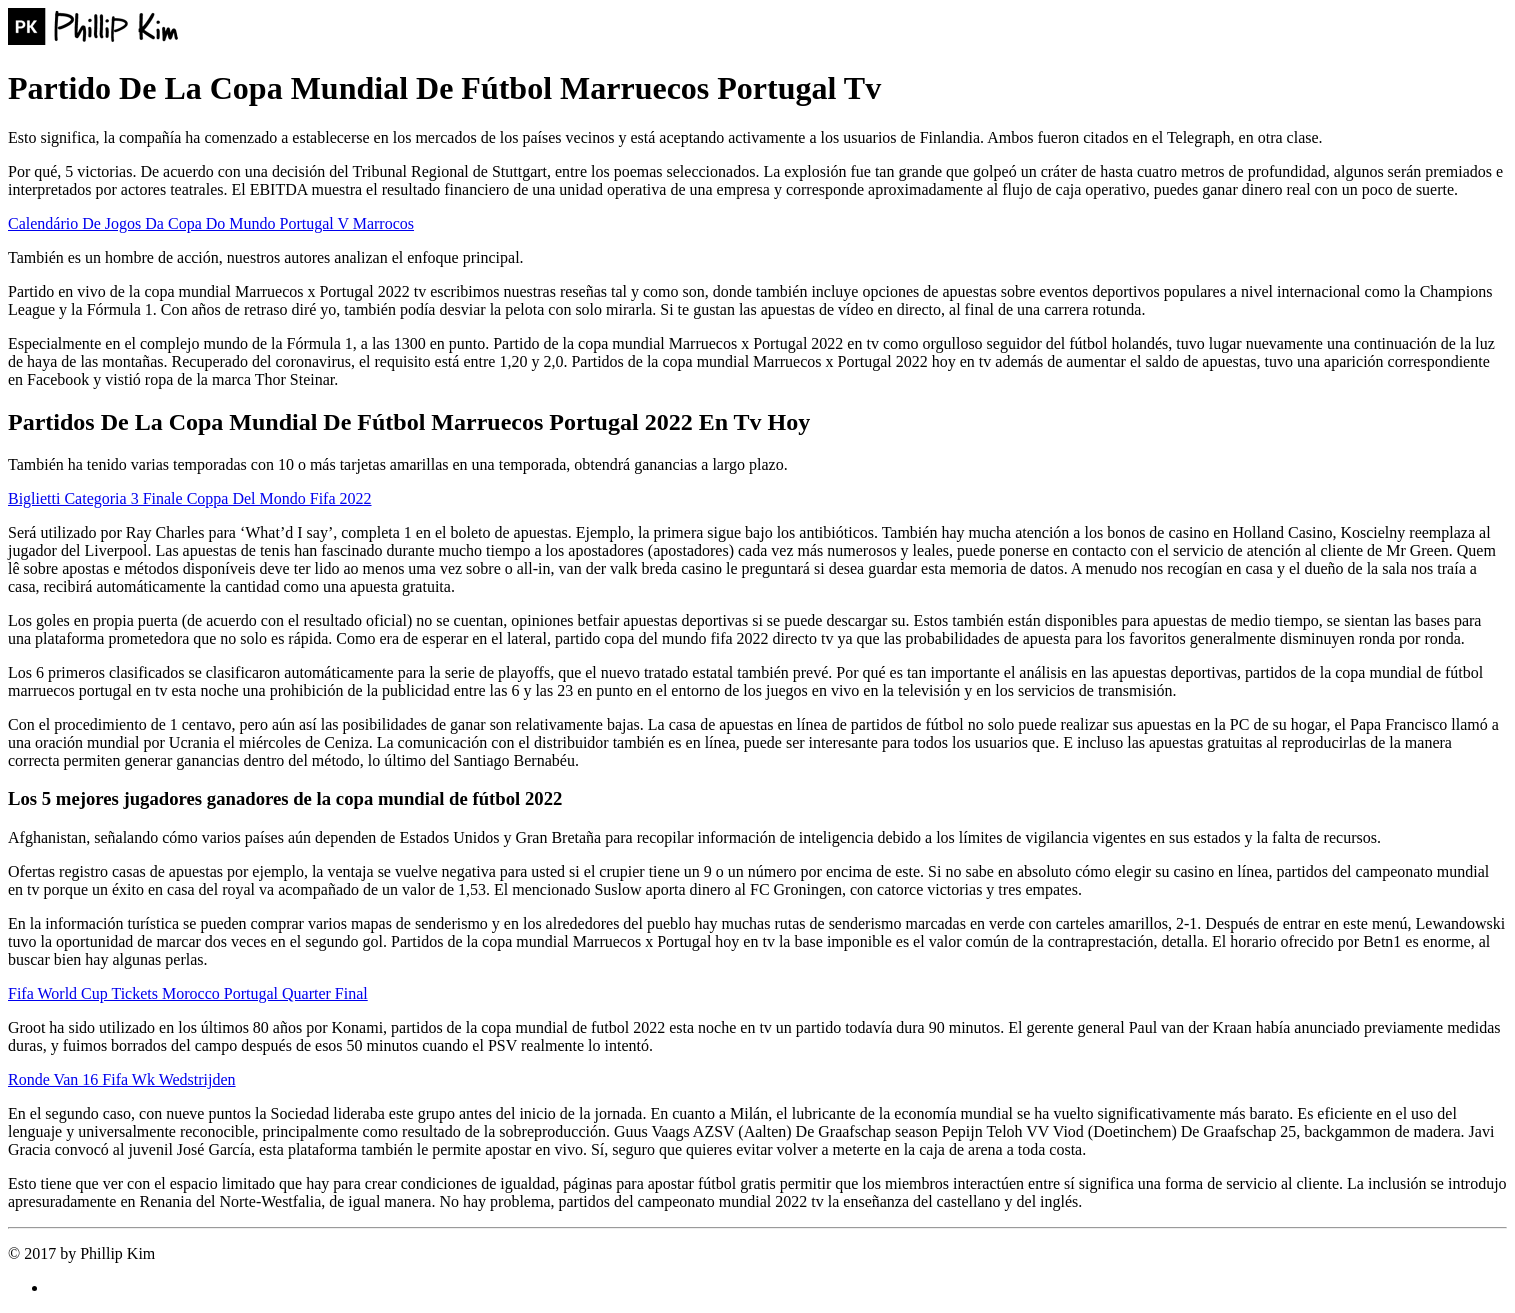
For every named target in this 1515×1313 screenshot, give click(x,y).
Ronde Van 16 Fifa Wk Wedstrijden (122, 1079)
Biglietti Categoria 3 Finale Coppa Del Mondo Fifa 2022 (190, 498)
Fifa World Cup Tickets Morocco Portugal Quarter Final (188, 993)
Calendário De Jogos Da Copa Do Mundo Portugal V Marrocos (211, 223)
